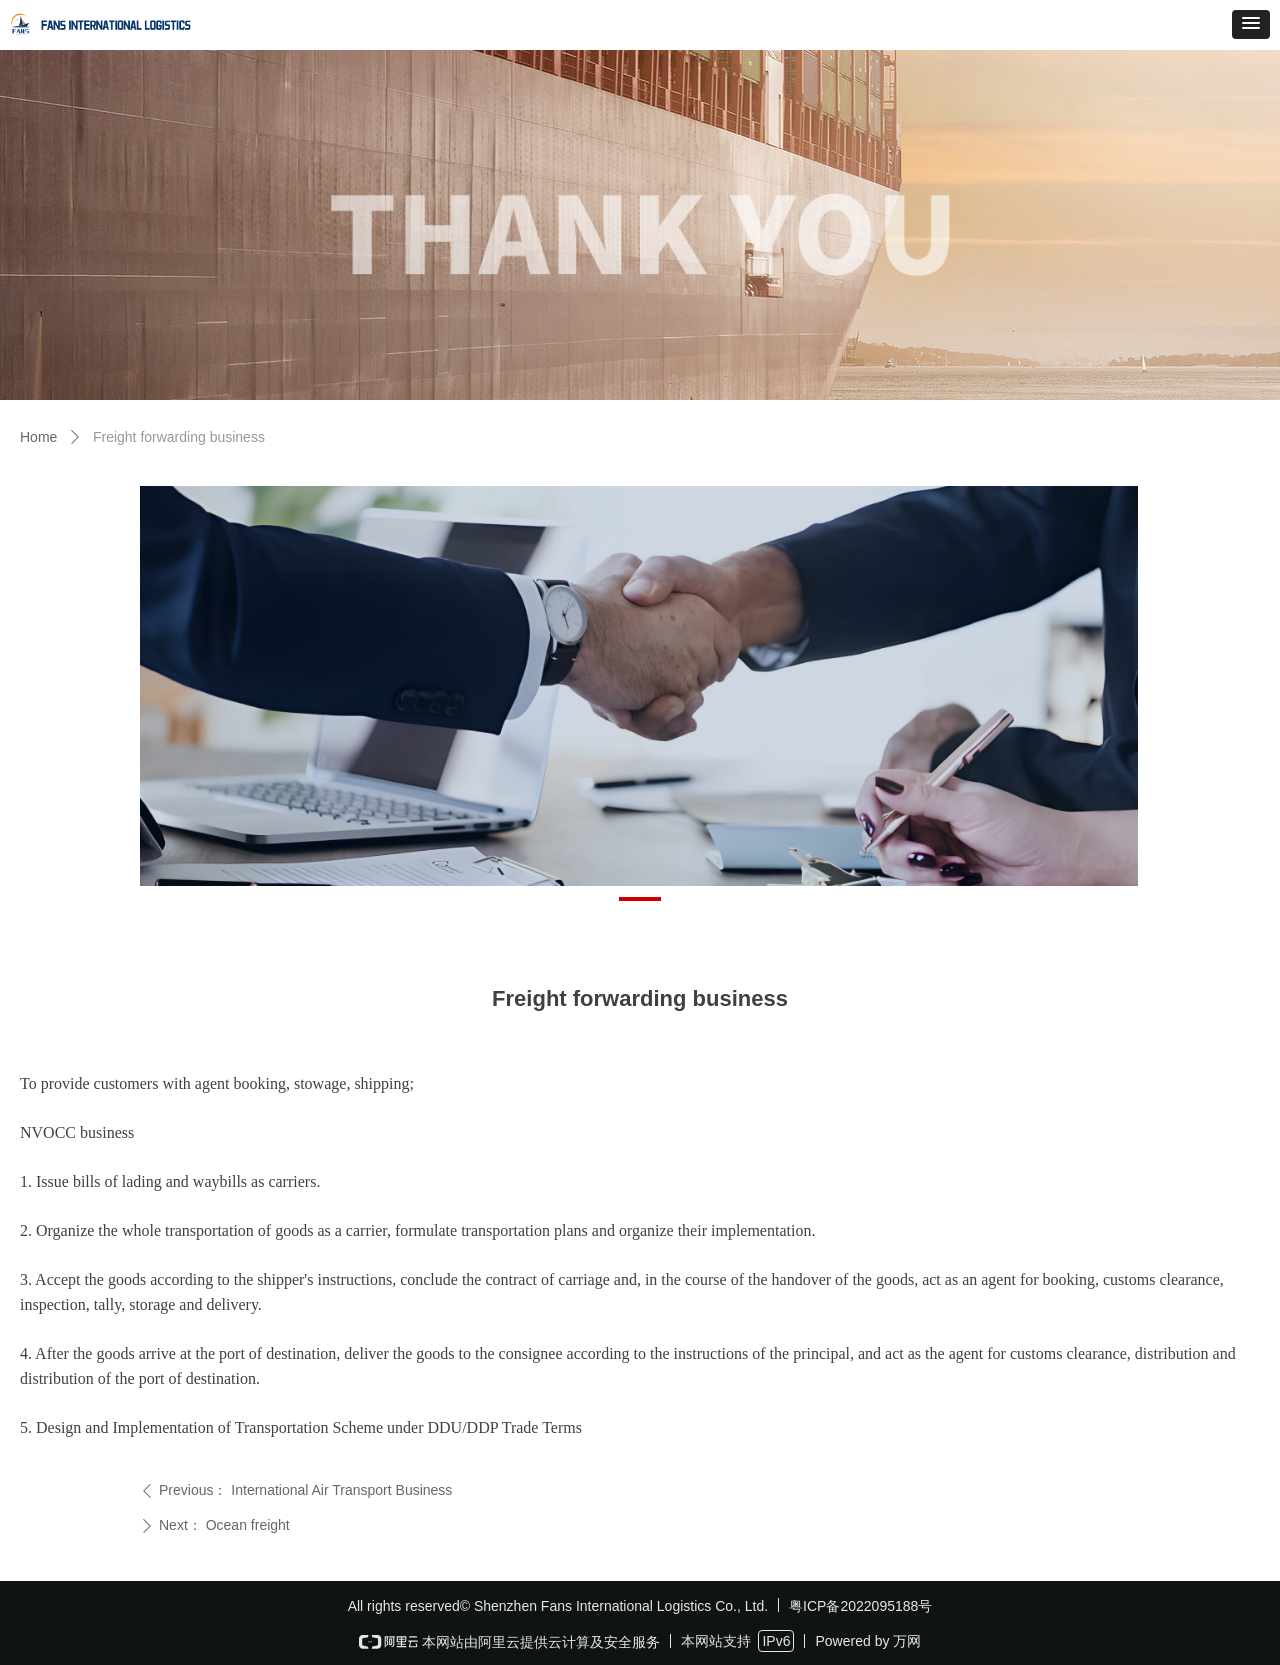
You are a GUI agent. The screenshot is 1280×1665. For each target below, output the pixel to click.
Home (38, 437)
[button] (1251, 24)
